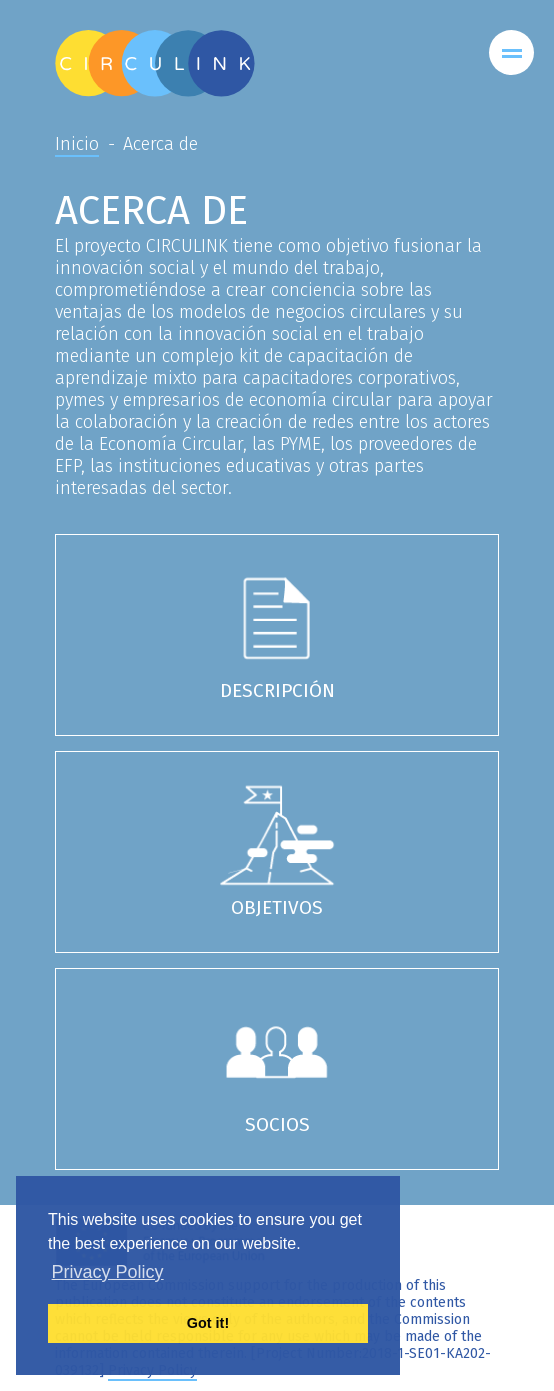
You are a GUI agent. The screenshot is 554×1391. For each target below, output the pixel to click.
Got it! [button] (208, 1323)
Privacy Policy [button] (108, 1272)
